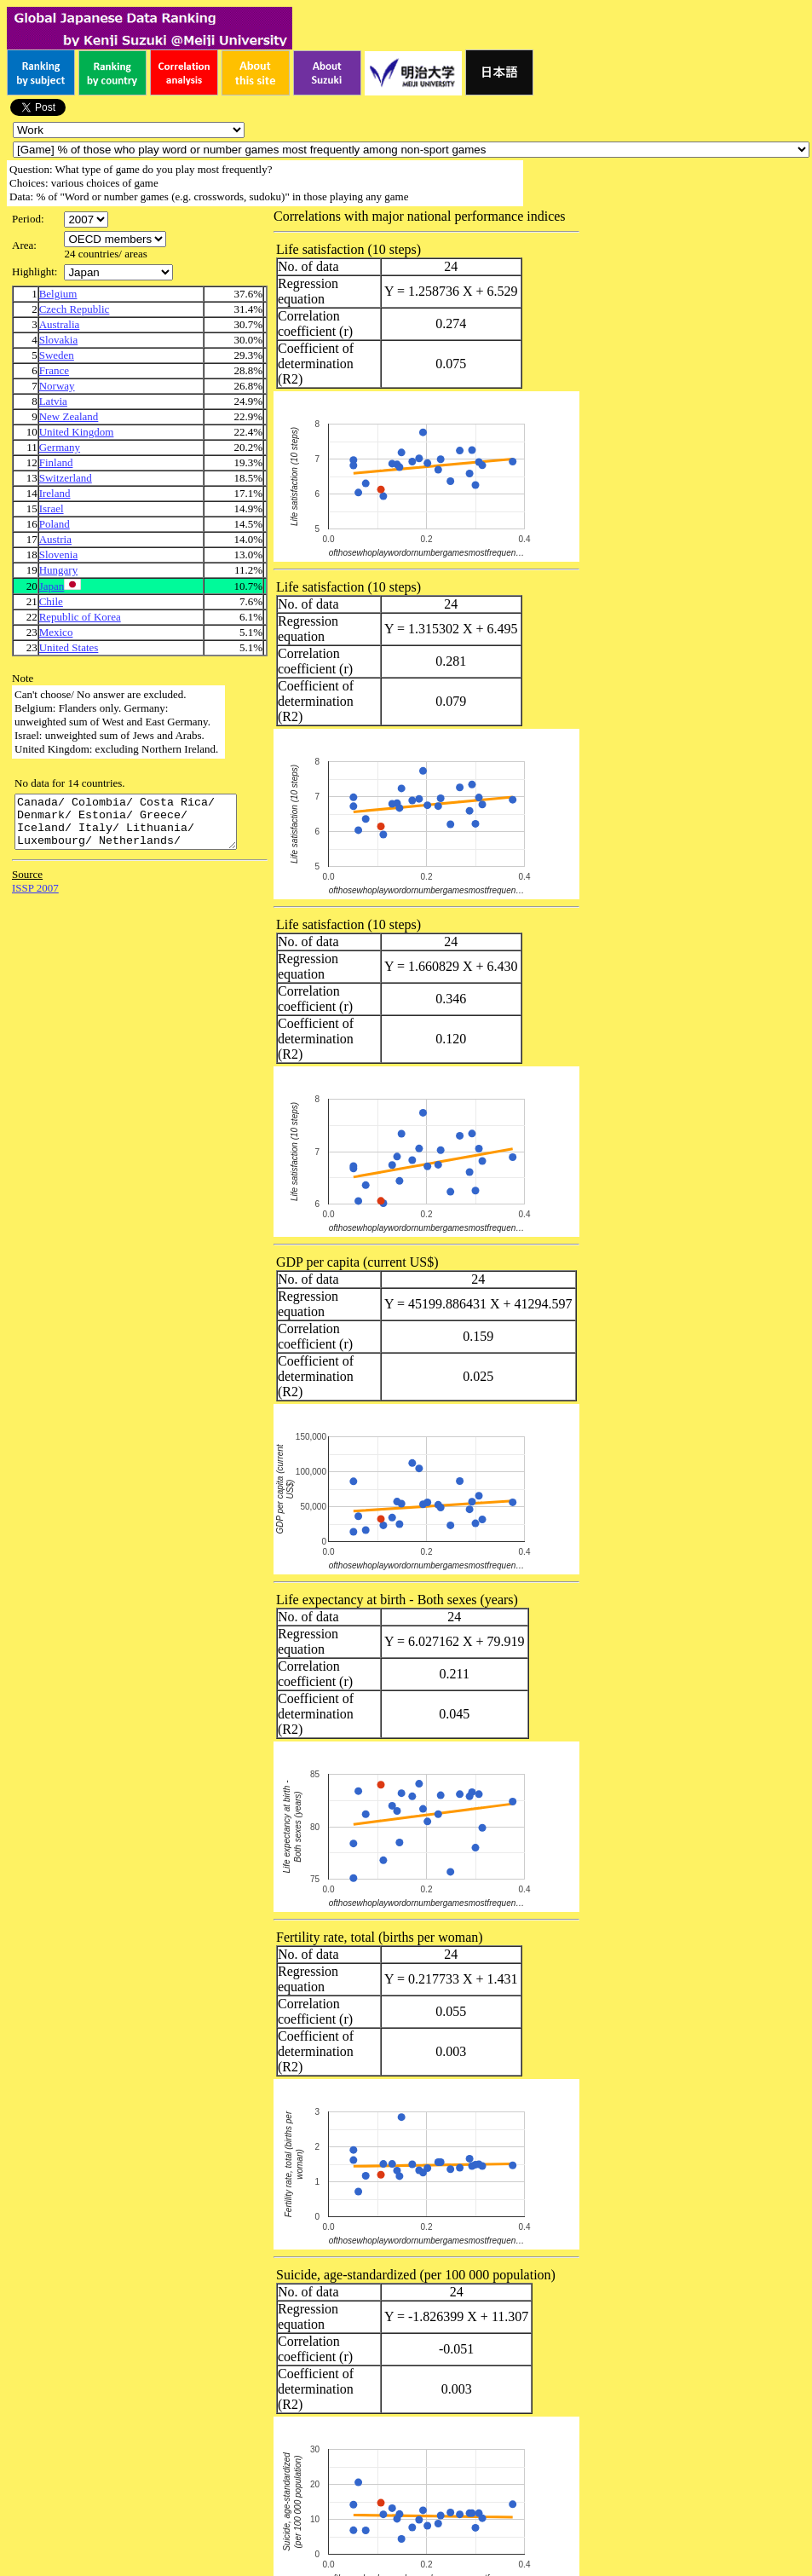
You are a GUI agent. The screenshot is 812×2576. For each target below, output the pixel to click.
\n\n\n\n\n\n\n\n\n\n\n (115, 239)
